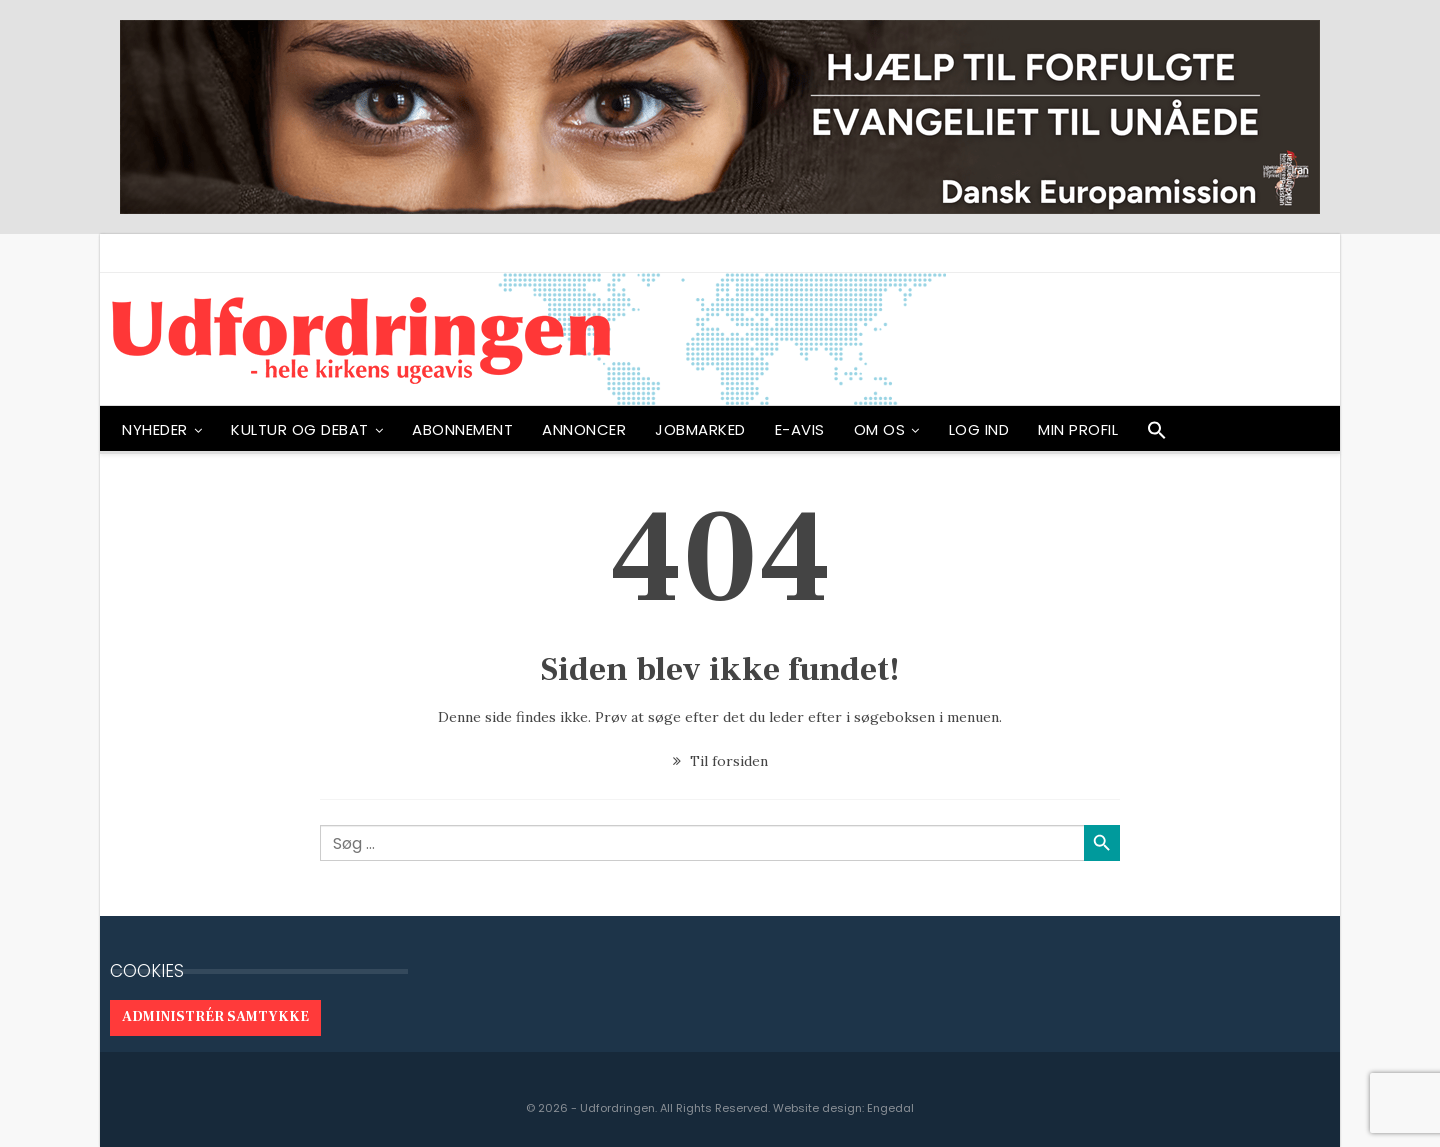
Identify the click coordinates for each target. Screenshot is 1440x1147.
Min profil (1078, 429)
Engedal (890, 1108)
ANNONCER (584, 429)
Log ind (979, 429)
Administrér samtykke (215, 1017)
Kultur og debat (300, 429)
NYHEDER (155, 429)
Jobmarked (700, 429)
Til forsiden (720, 761)
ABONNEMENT (462, 429)
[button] (1157, 435)
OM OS (880, 429)
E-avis (800, 429)
